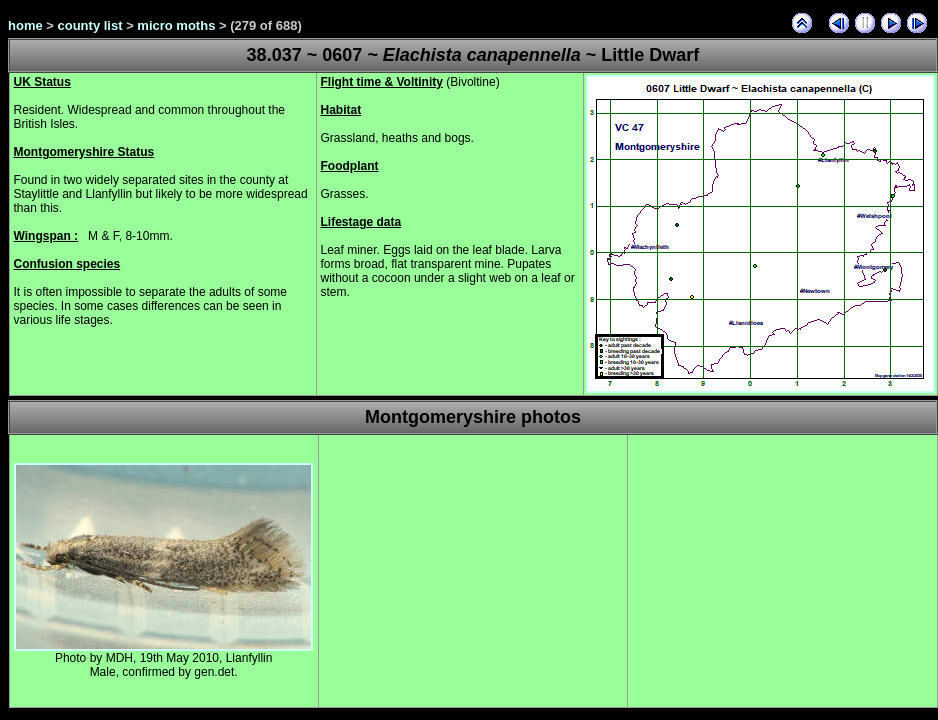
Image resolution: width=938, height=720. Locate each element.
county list (90, 25)
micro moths (176, 25)
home (25, 25)
